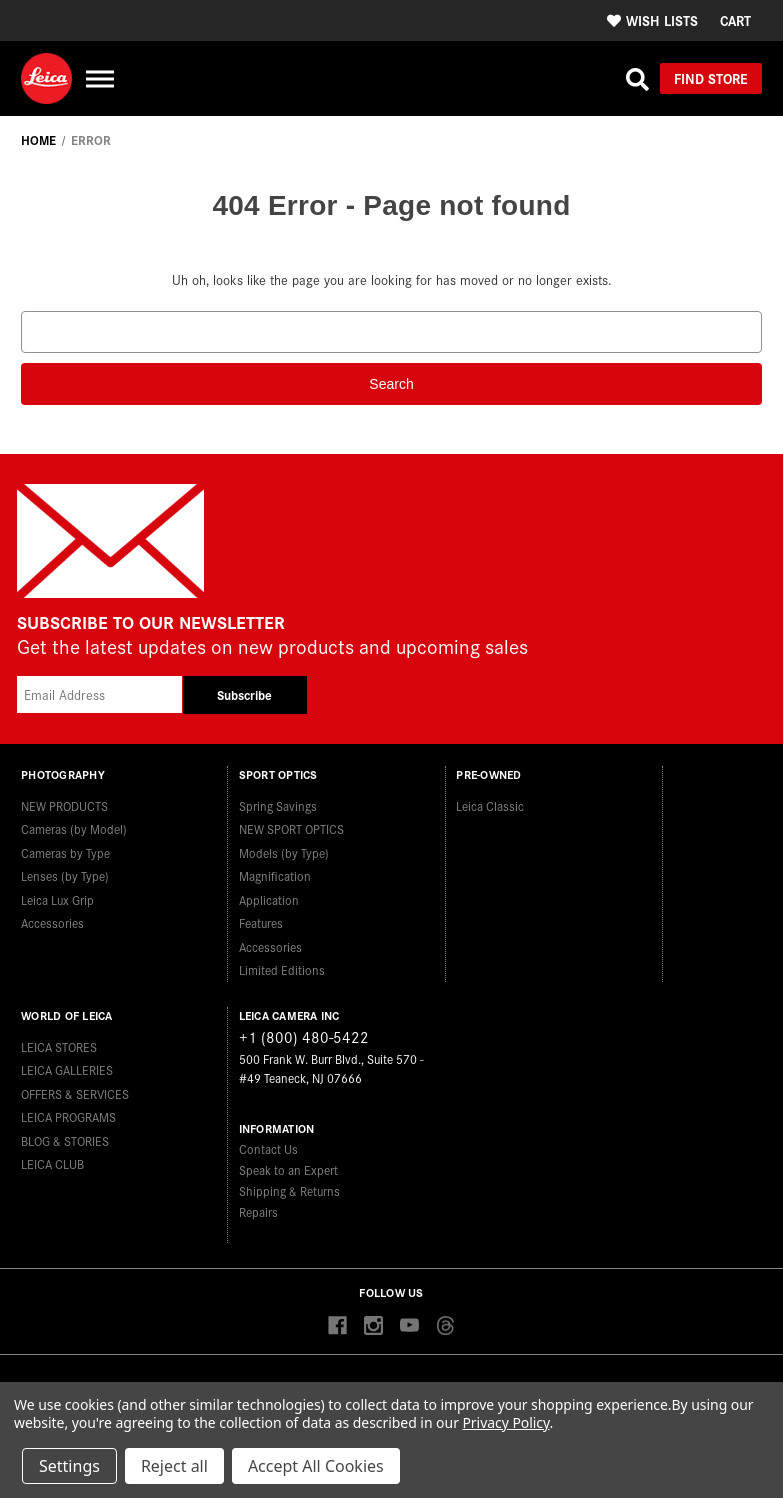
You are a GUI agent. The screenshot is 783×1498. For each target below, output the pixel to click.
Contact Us (268, 1148)
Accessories (52, 922)
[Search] (637, 79)
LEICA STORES (59, 1046)
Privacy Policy (505, 1422)
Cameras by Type (65, 852)
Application (269, 899)
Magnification (275, 875)
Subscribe (244, 694)
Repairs (258, 1211)
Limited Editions (282, 969)
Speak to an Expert (288, 1169)
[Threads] (445, 1326)
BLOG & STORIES (65, 1140)
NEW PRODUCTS (64, 805)
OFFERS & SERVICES (75, 1093)
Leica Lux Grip (57, 899)
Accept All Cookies (316, 1466)
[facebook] (337, 1326)
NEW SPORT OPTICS (291, 828)
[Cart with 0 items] (735, 20)
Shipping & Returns (289, 1190)
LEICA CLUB (52, 1163)
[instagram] (373, 1326)
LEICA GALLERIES (67, 1069)
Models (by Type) (284, 852)
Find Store (711, 78)
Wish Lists (652, 20)
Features (261, 922)
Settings (69, 1466)
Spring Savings (278, 805)
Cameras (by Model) (74, 828)
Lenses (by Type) (65, 875)
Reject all (174, 1466)
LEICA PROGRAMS (68, 1116)
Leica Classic (490, 805)
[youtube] (409, 1326)
